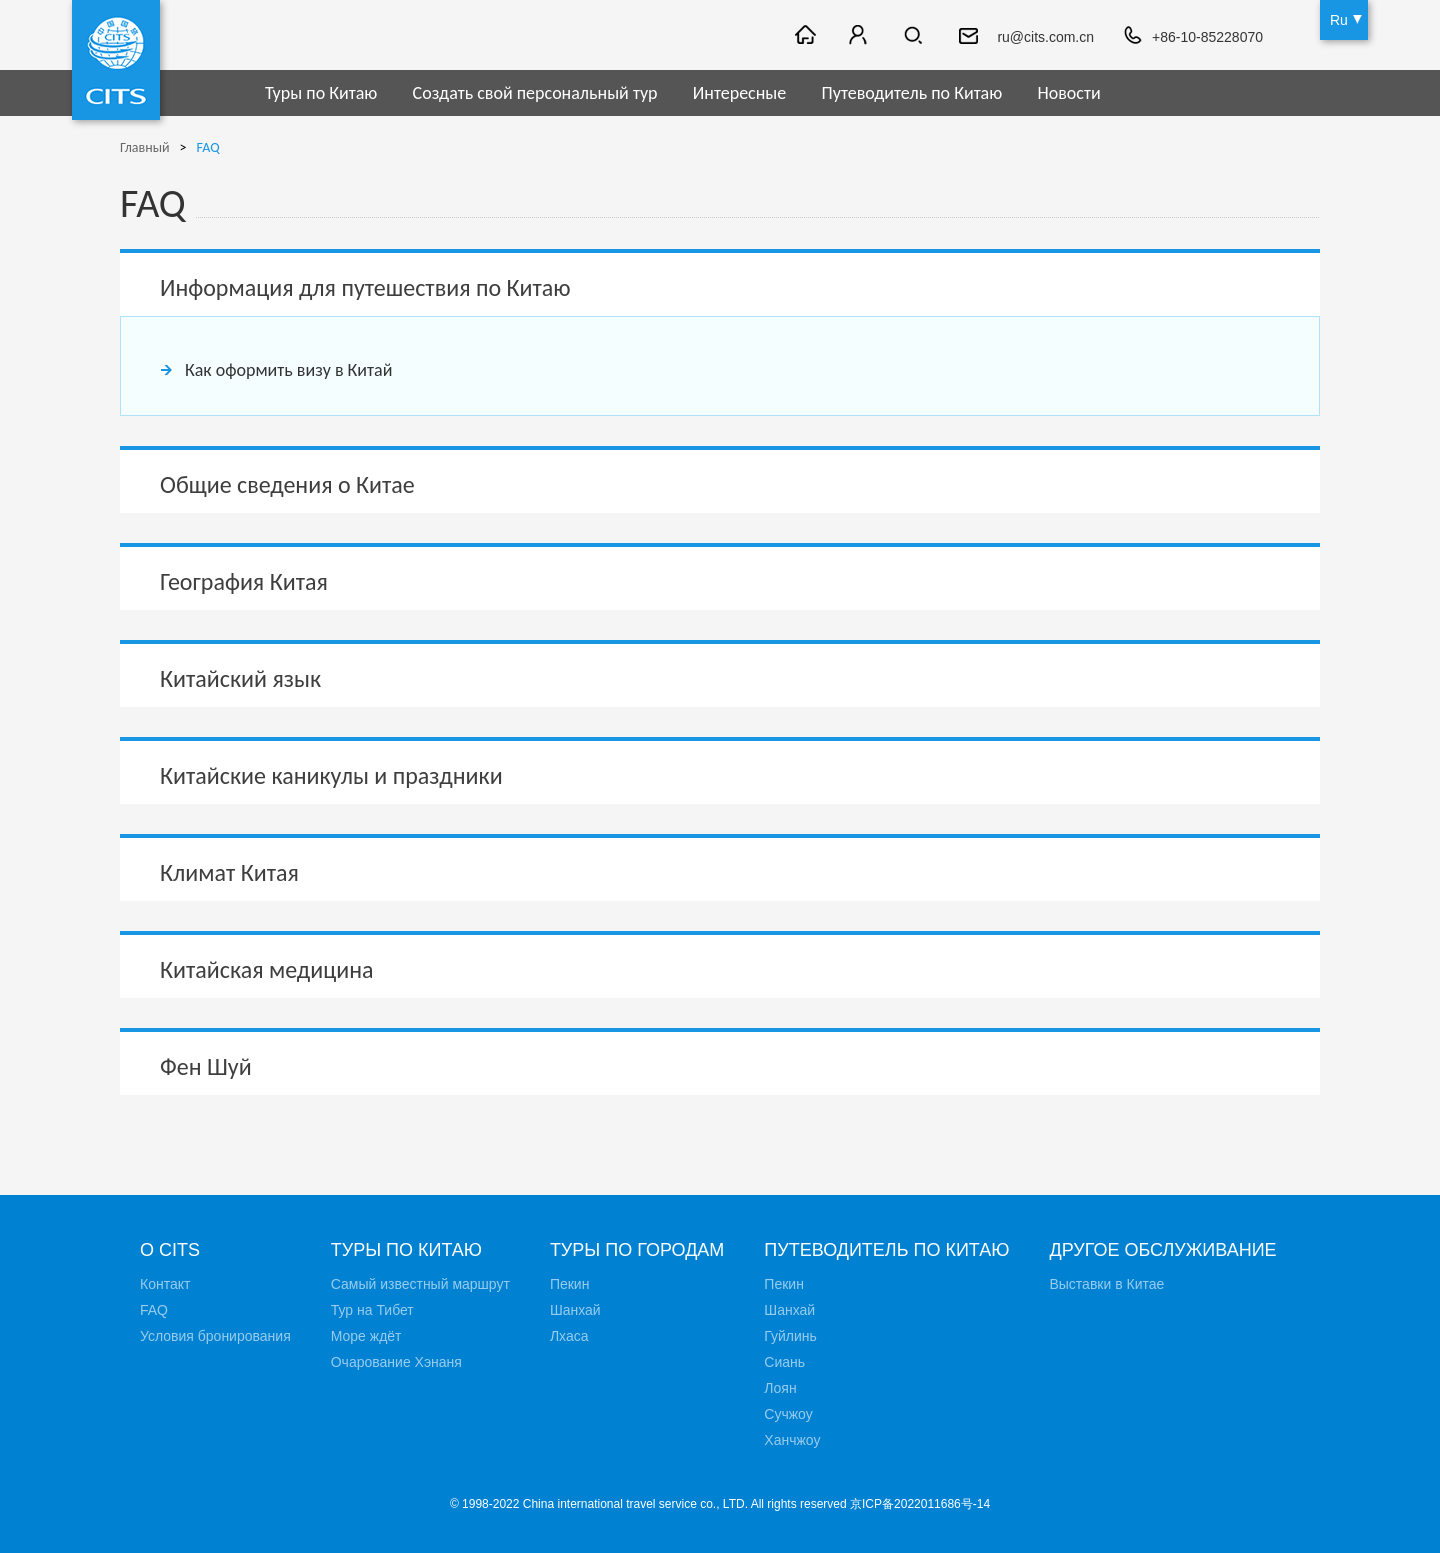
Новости (1068, 93)
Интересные (740, 93)
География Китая (244, 581)
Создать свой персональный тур (535, 93)
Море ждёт (366, 1336)
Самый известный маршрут (420, 1284)
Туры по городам (637, 1250)
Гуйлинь (790, 1336)
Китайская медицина (267, 969)
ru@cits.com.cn (1045, 37)
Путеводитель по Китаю (912, 93)
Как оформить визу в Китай (288, 370)
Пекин (570, 1284)
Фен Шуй (206, 1066)
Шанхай (575, 1310)
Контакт (165, 1284)
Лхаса (569, 1336)
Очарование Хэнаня (396, 1362)
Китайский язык (240, 678)
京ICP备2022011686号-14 (920, 1504)
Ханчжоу (792, 1440)
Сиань (784, 1362)
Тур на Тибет (372, 1310)
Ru (1339, 20)
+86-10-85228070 (1207, 37)
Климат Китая (229, 872)
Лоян (780, 1388)
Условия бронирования (215, 1336)
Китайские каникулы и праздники (331, 775)
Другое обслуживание (1162, 1250)
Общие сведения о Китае (287, 484)
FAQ (208, 147)
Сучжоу (788, 1414)
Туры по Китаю (321, 93)
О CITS (170, 1250)
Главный (145, 147)
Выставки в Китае (1106, 1284)
